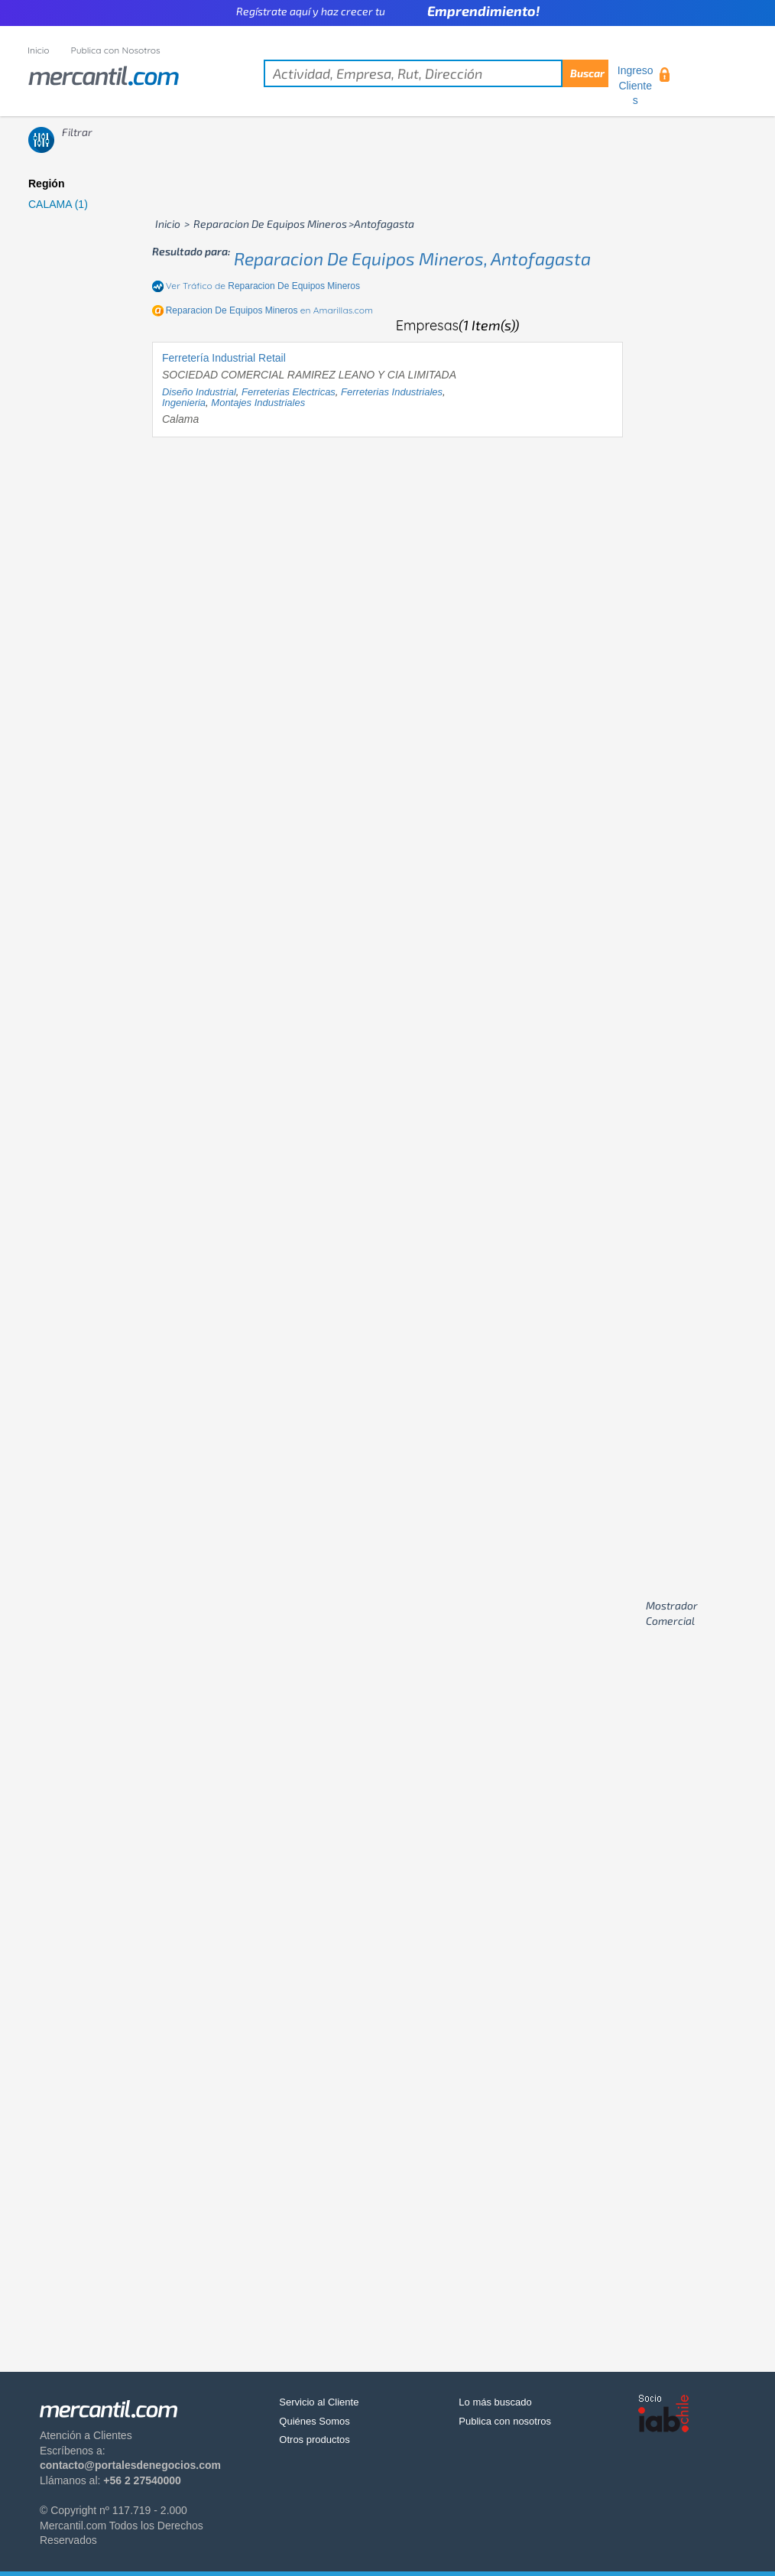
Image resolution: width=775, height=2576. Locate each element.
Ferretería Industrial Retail (224, 358)
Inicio (39, 50)
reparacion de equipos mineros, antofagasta (412, 258)
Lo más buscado (495, 2402)
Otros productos (314, 2439)
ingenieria (184, 402)
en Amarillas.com (269, 310)
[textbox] (436, 73)
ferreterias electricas (289, 392)
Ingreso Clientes (635, 85)
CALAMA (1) (58, 204)
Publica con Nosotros (116, 50)
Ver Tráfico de (263, 285)
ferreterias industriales (392, 392)
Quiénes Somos (314, 2421)
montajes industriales (258, 402)
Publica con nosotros (505, 2421)
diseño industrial (199, 392)
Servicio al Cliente (318, 2402)
